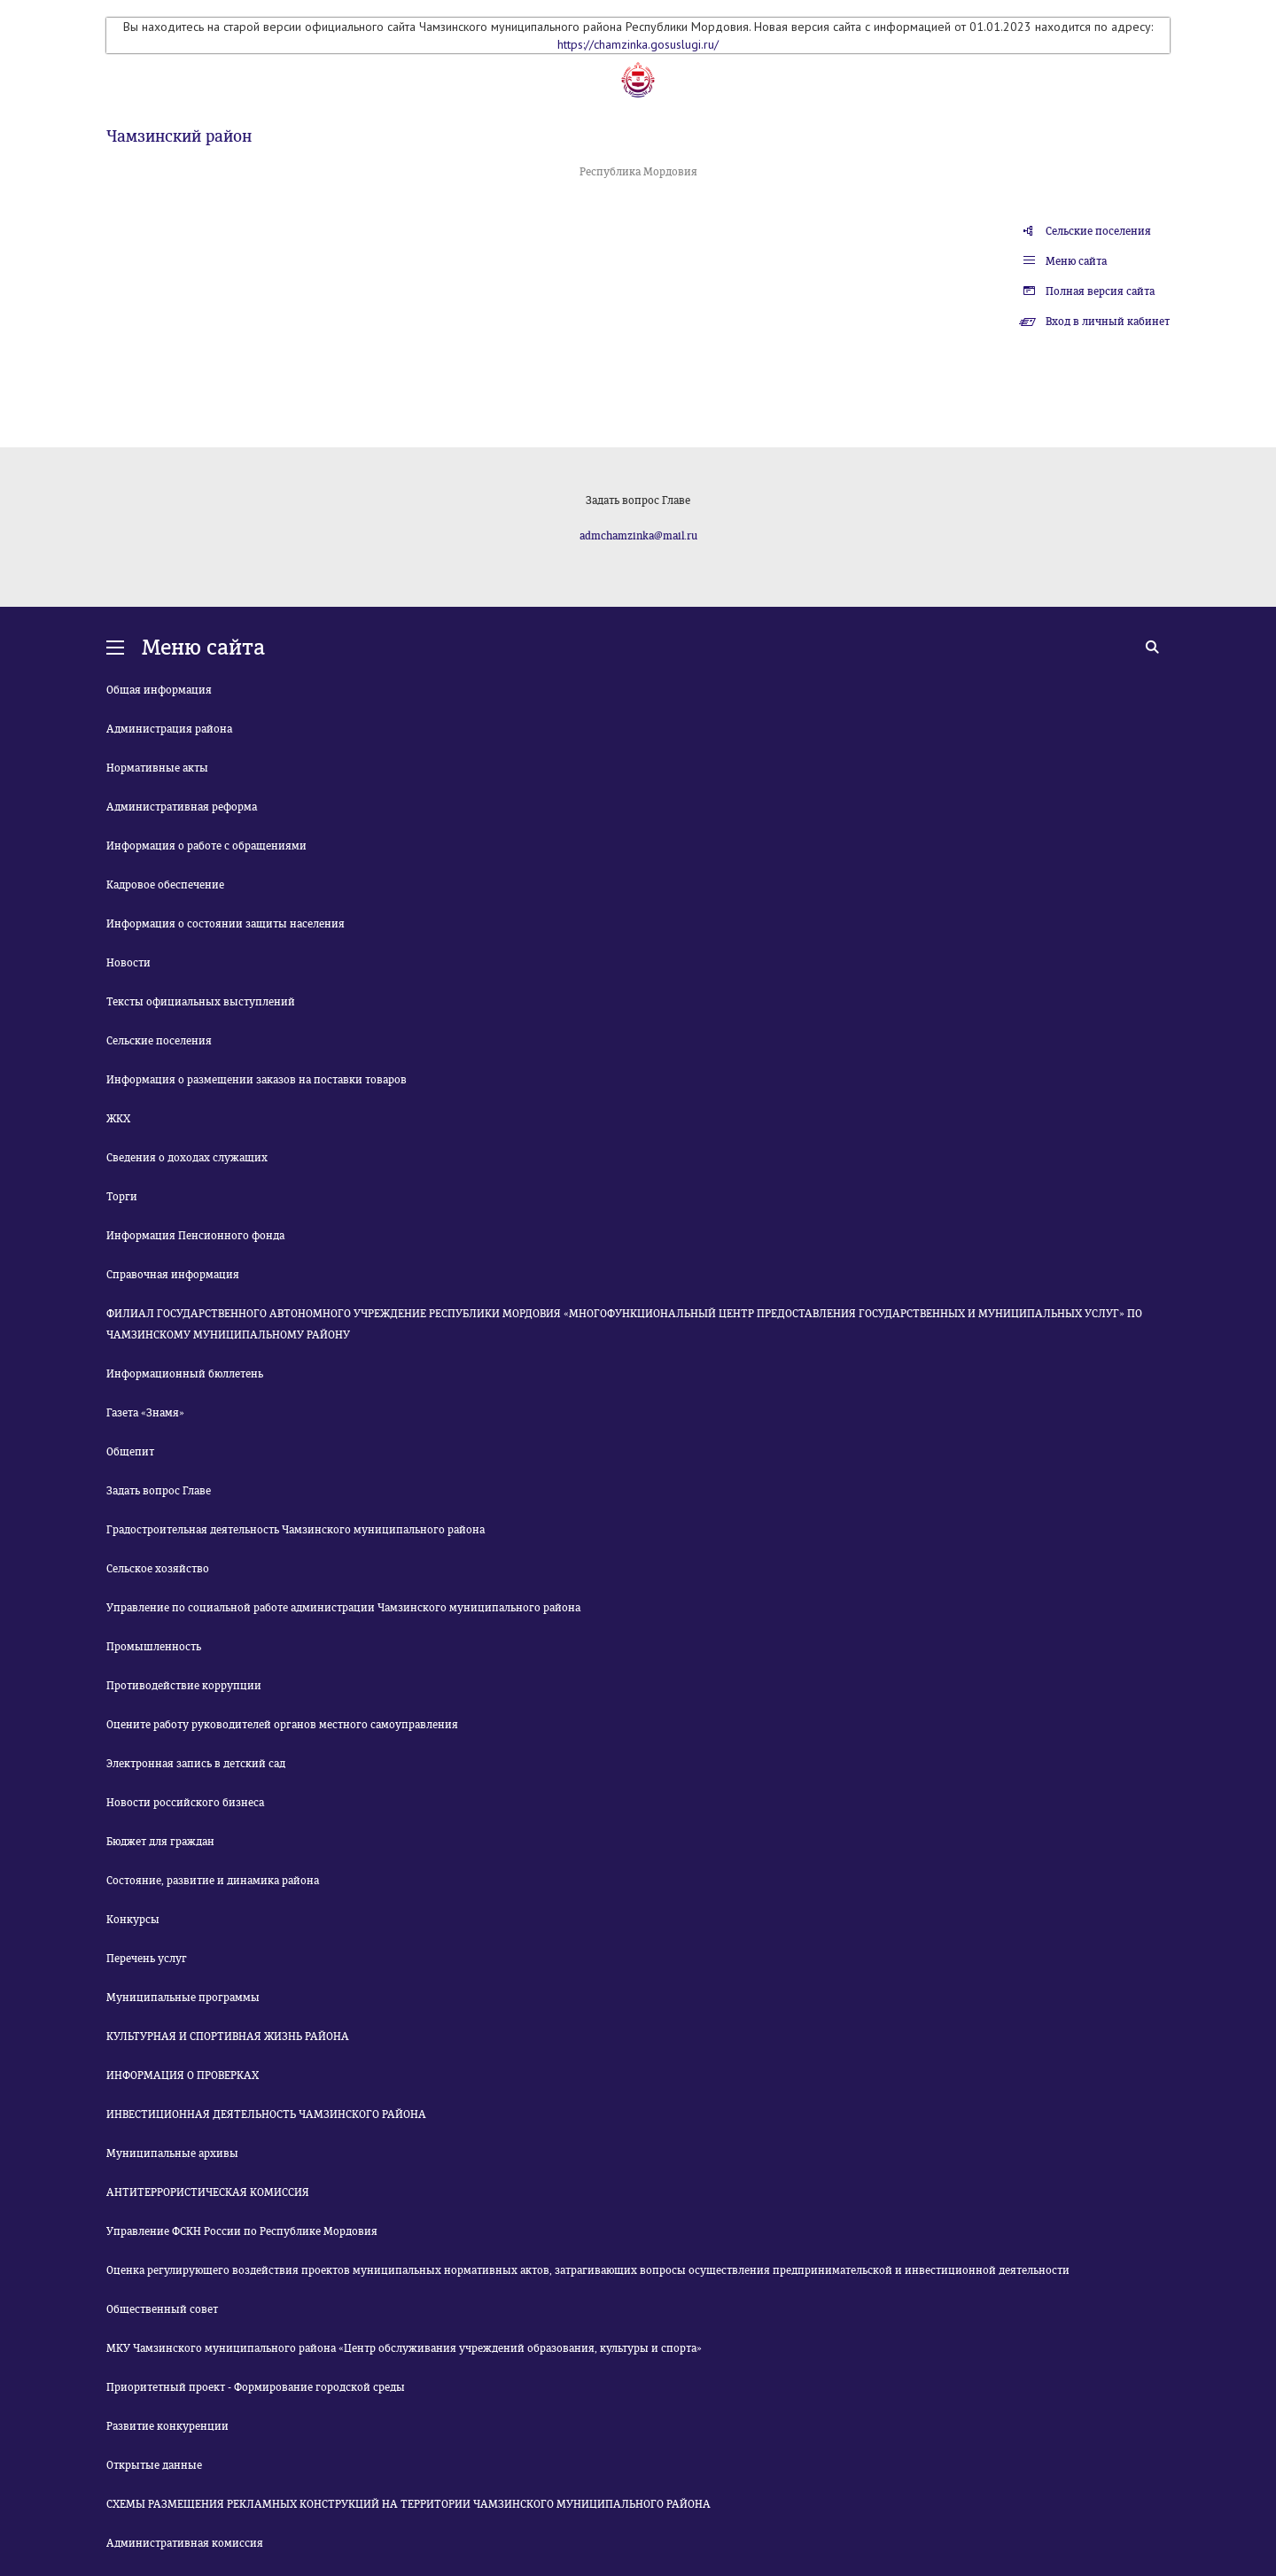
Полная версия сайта (1100, 291)
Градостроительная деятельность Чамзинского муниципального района (295, 1530)
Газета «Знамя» (145, 1413)
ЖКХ (118, 1119)
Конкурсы (133, 1919)
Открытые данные (154, 2465)
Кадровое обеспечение (165, 885)
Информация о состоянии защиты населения (225, 924)
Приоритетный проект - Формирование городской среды (255, 2387)
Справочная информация (172, 1275)
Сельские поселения (1098, 231)
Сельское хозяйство (157, 1569)
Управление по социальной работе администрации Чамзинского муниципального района (343, 1608)
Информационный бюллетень (184, 1374)
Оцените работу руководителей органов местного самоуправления (282, 1725)
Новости (128, 963)
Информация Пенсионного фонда (195, 1236)
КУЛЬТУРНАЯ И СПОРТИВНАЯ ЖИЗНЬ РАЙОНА (227, 2036)
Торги (121, 1197)
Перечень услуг (146, 1958)
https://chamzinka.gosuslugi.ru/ (638, 44)
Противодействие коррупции (183, 1686)
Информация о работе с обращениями (206, 846)
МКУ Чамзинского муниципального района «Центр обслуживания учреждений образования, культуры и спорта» (404, 2348)
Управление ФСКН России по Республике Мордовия (241, 2231)
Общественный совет (162, 2309)
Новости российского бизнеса (185, 1802)
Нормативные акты (157, 768)
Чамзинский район (179, 136)
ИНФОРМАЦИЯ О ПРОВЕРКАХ (182, 2075)
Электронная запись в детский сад (195, 1763)
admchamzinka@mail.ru (638, 536)
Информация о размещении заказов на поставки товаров (256, 1080)
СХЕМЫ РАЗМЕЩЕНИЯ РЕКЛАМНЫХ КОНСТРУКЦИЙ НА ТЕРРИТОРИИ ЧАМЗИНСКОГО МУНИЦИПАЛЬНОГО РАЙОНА (408, 2504)
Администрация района (169, 729)
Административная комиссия (184, 2543)
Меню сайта (1076, 261)
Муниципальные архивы (172, 2153)
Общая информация (159, 690)
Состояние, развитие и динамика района (212, 1880)
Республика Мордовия (638, 172)
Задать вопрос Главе (158, 1491)
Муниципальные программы (183, 1997)
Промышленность (153, 1647)
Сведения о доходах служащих (187, 1158)
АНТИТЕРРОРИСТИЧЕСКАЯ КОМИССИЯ (207, 2192)
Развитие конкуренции (167, 2426)
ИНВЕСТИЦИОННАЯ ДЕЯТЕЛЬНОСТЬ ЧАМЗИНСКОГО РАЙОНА (266, 2114)
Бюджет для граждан (160, 1841)
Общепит (130, 1452)
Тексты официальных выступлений (200, 1002)
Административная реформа (181, 807)
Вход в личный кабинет (1108, 321)
